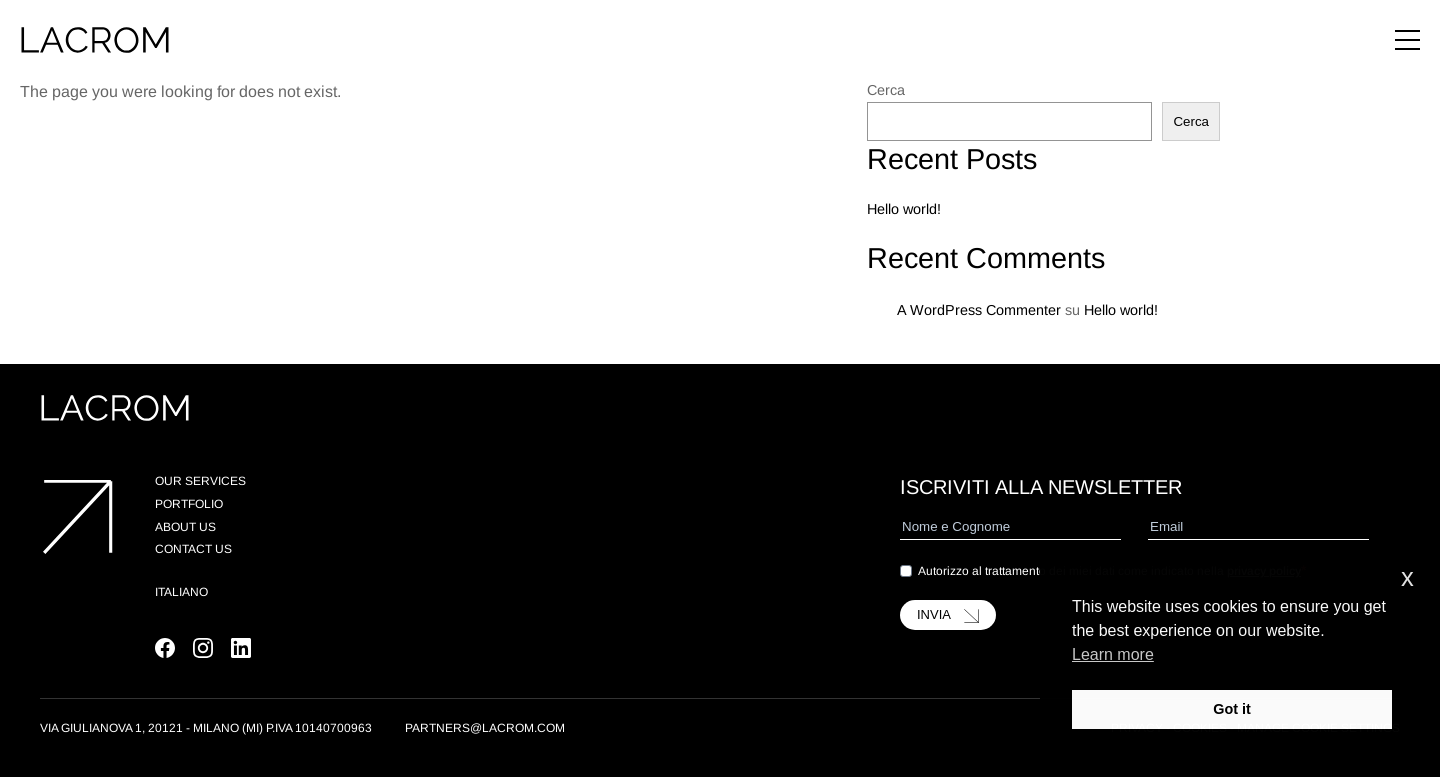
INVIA (948, 615)
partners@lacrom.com (485, 728)
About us (185, 527)
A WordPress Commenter (979, 310)
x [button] (1407, 577)
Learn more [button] (1113, 654)
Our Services (200, 481)
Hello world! (904, 209)
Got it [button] (1232, 709)
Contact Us (193, 549)
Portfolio (189, 504)
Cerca (886, 90)
